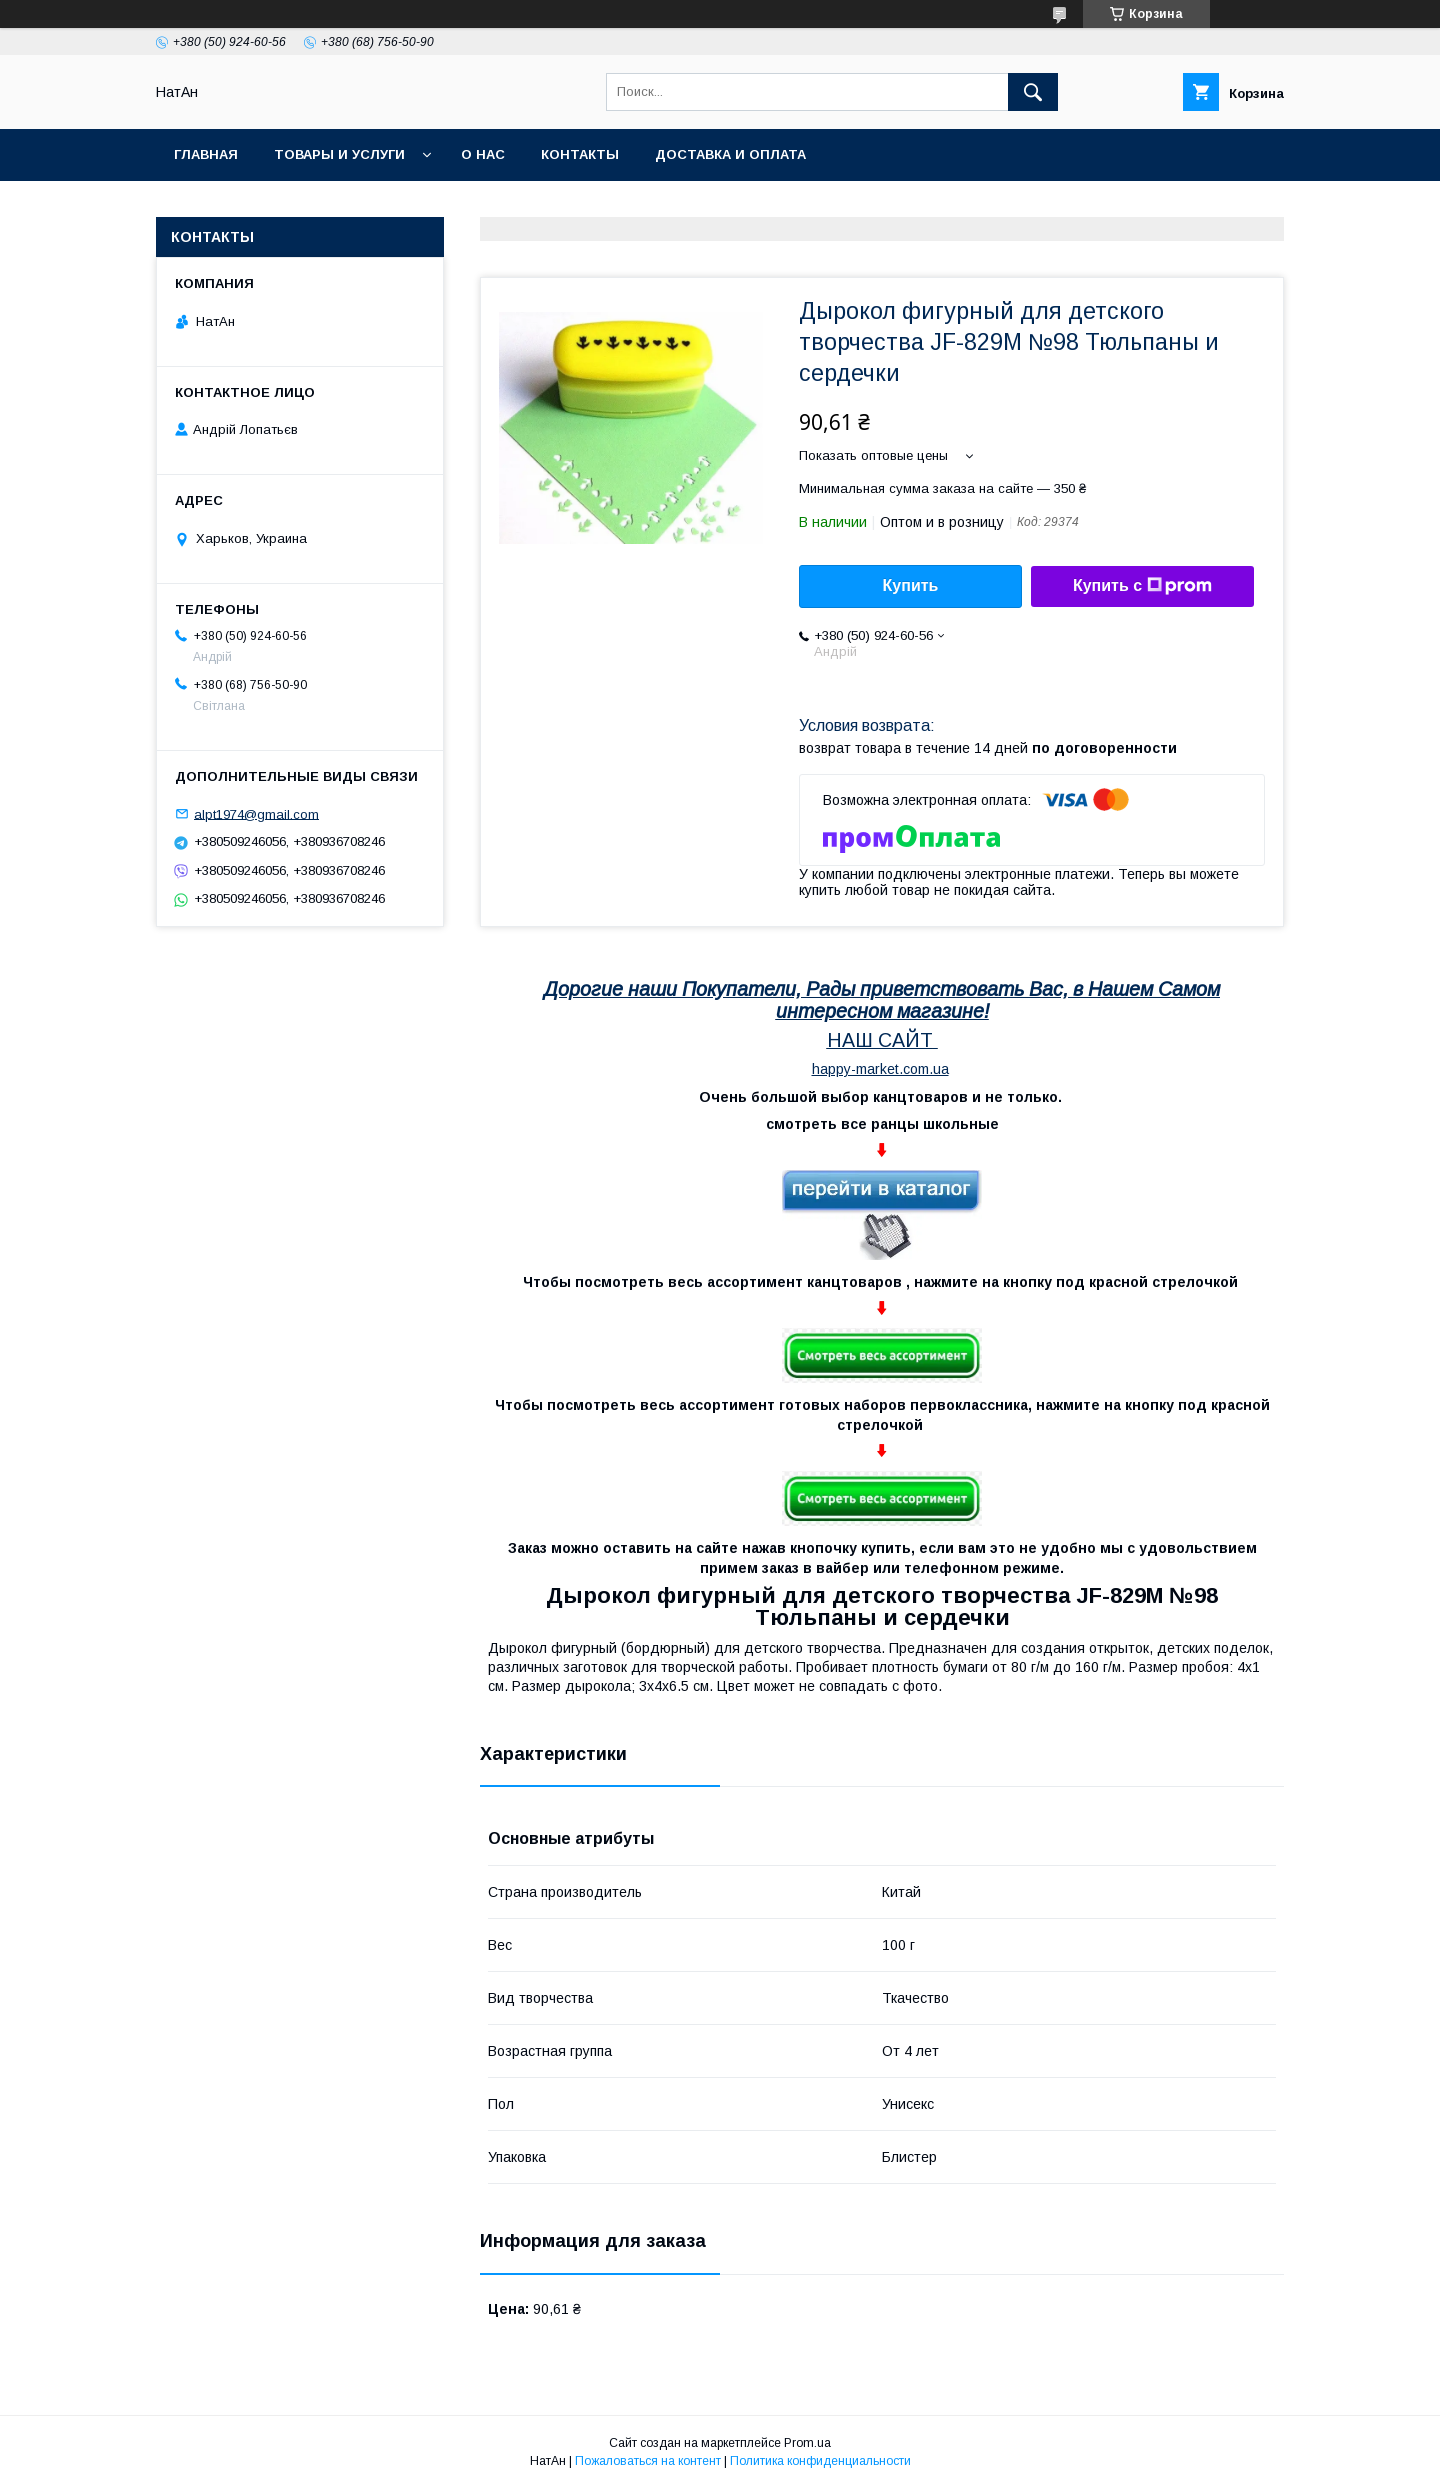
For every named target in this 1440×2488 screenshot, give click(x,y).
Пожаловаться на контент (648, 2461)
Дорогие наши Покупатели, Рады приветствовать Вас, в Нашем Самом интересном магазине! (882, 1000)
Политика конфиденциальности (820, 2461)
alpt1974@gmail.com (256, 813)
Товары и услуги (339, 154)
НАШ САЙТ (880, 1040)
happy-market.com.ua (880, 1069)
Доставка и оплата (730, 154)
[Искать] (1033, 92)
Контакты (580, 154)
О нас (483, 154)
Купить (911, 585)
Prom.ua (807, 2443)
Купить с (1142, 586)
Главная (206, 154)
